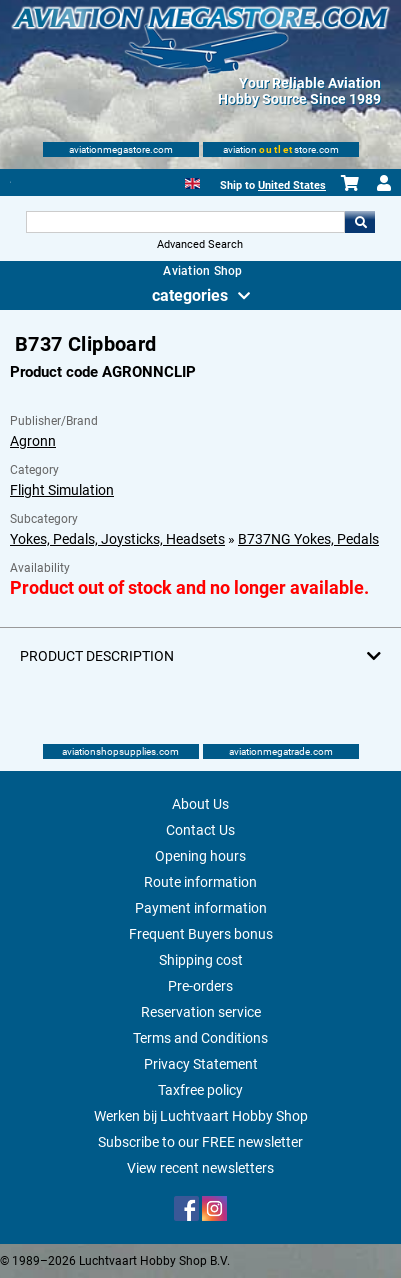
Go (360, 222)
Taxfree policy (200, 1090)
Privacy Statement (201, 1064)
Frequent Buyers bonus (201, 934)
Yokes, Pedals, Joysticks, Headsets (117, 539)
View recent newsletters (200, 1168)
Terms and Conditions (200, 1038)
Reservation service (201, 1012)
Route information (200, 882)
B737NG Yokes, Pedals (308, 539)
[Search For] (185, 222)
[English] (192, 181)
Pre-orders (200, 986)
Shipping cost (201, 960)
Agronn (33, 441)
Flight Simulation (62, 490)
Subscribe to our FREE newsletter (200, 1142)
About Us (200, 804)
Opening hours (200, 856)
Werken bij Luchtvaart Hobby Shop (201, 1116)
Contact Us (200, 830)
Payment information (201, 908)
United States (292, 185)
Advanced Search (200, 244)
